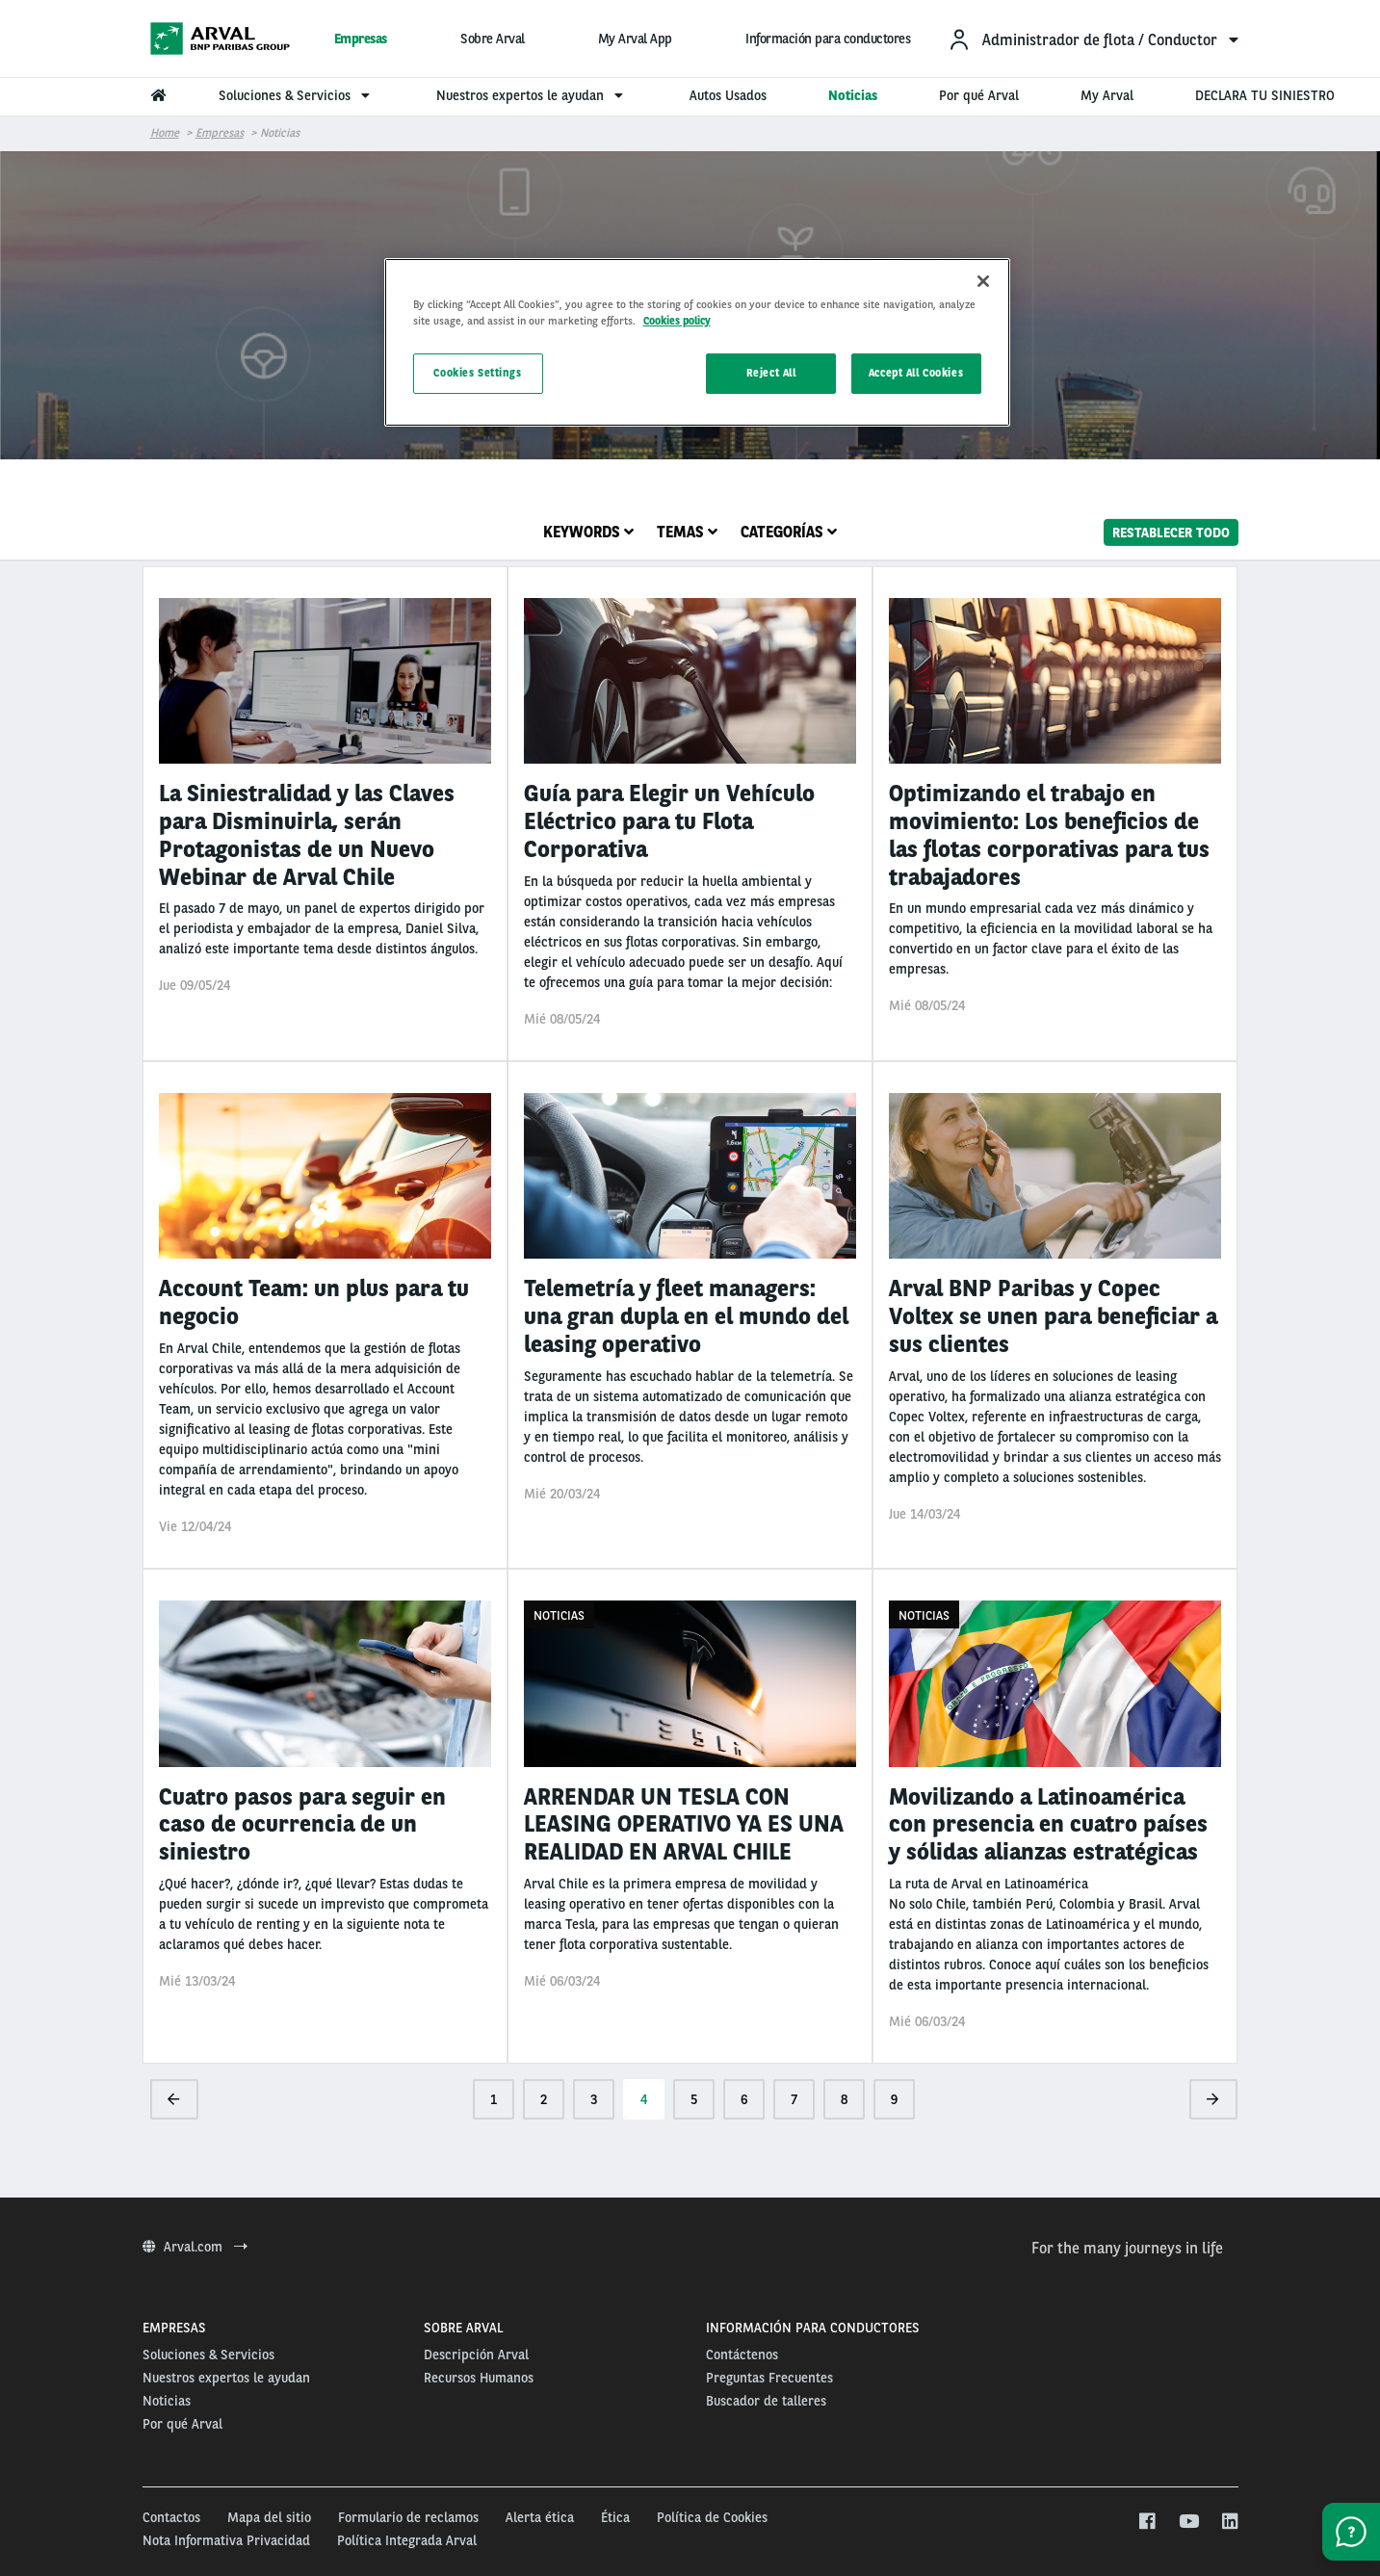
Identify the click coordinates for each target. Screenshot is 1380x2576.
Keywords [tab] (588, 532)
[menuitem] (1093, 39)
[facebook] (1146, 2522)
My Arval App (635, 38)
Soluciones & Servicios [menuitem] (297, 95)
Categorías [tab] (789, 532)
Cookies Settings (477, 372)
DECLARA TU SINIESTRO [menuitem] (1265, 95)
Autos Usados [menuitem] (728, 95)
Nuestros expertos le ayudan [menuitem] (532, 95)
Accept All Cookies (916, 372)
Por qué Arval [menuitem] (979, 95)
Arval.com (195, 2246)
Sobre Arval (492, 38)
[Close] (983, 281)
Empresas (360, 38)
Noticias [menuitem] (852, 95)
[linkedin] (1229, 2522)
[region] (697, 342)
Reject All (771, 372)
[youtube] (1188, 2522)
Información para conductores (827, 38)
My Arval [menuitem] (1107, 95)
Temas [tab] (687, 532)
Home (164, 133)
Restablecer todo (1171, 531)
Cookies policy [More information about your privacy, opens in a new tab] (677, 320)
